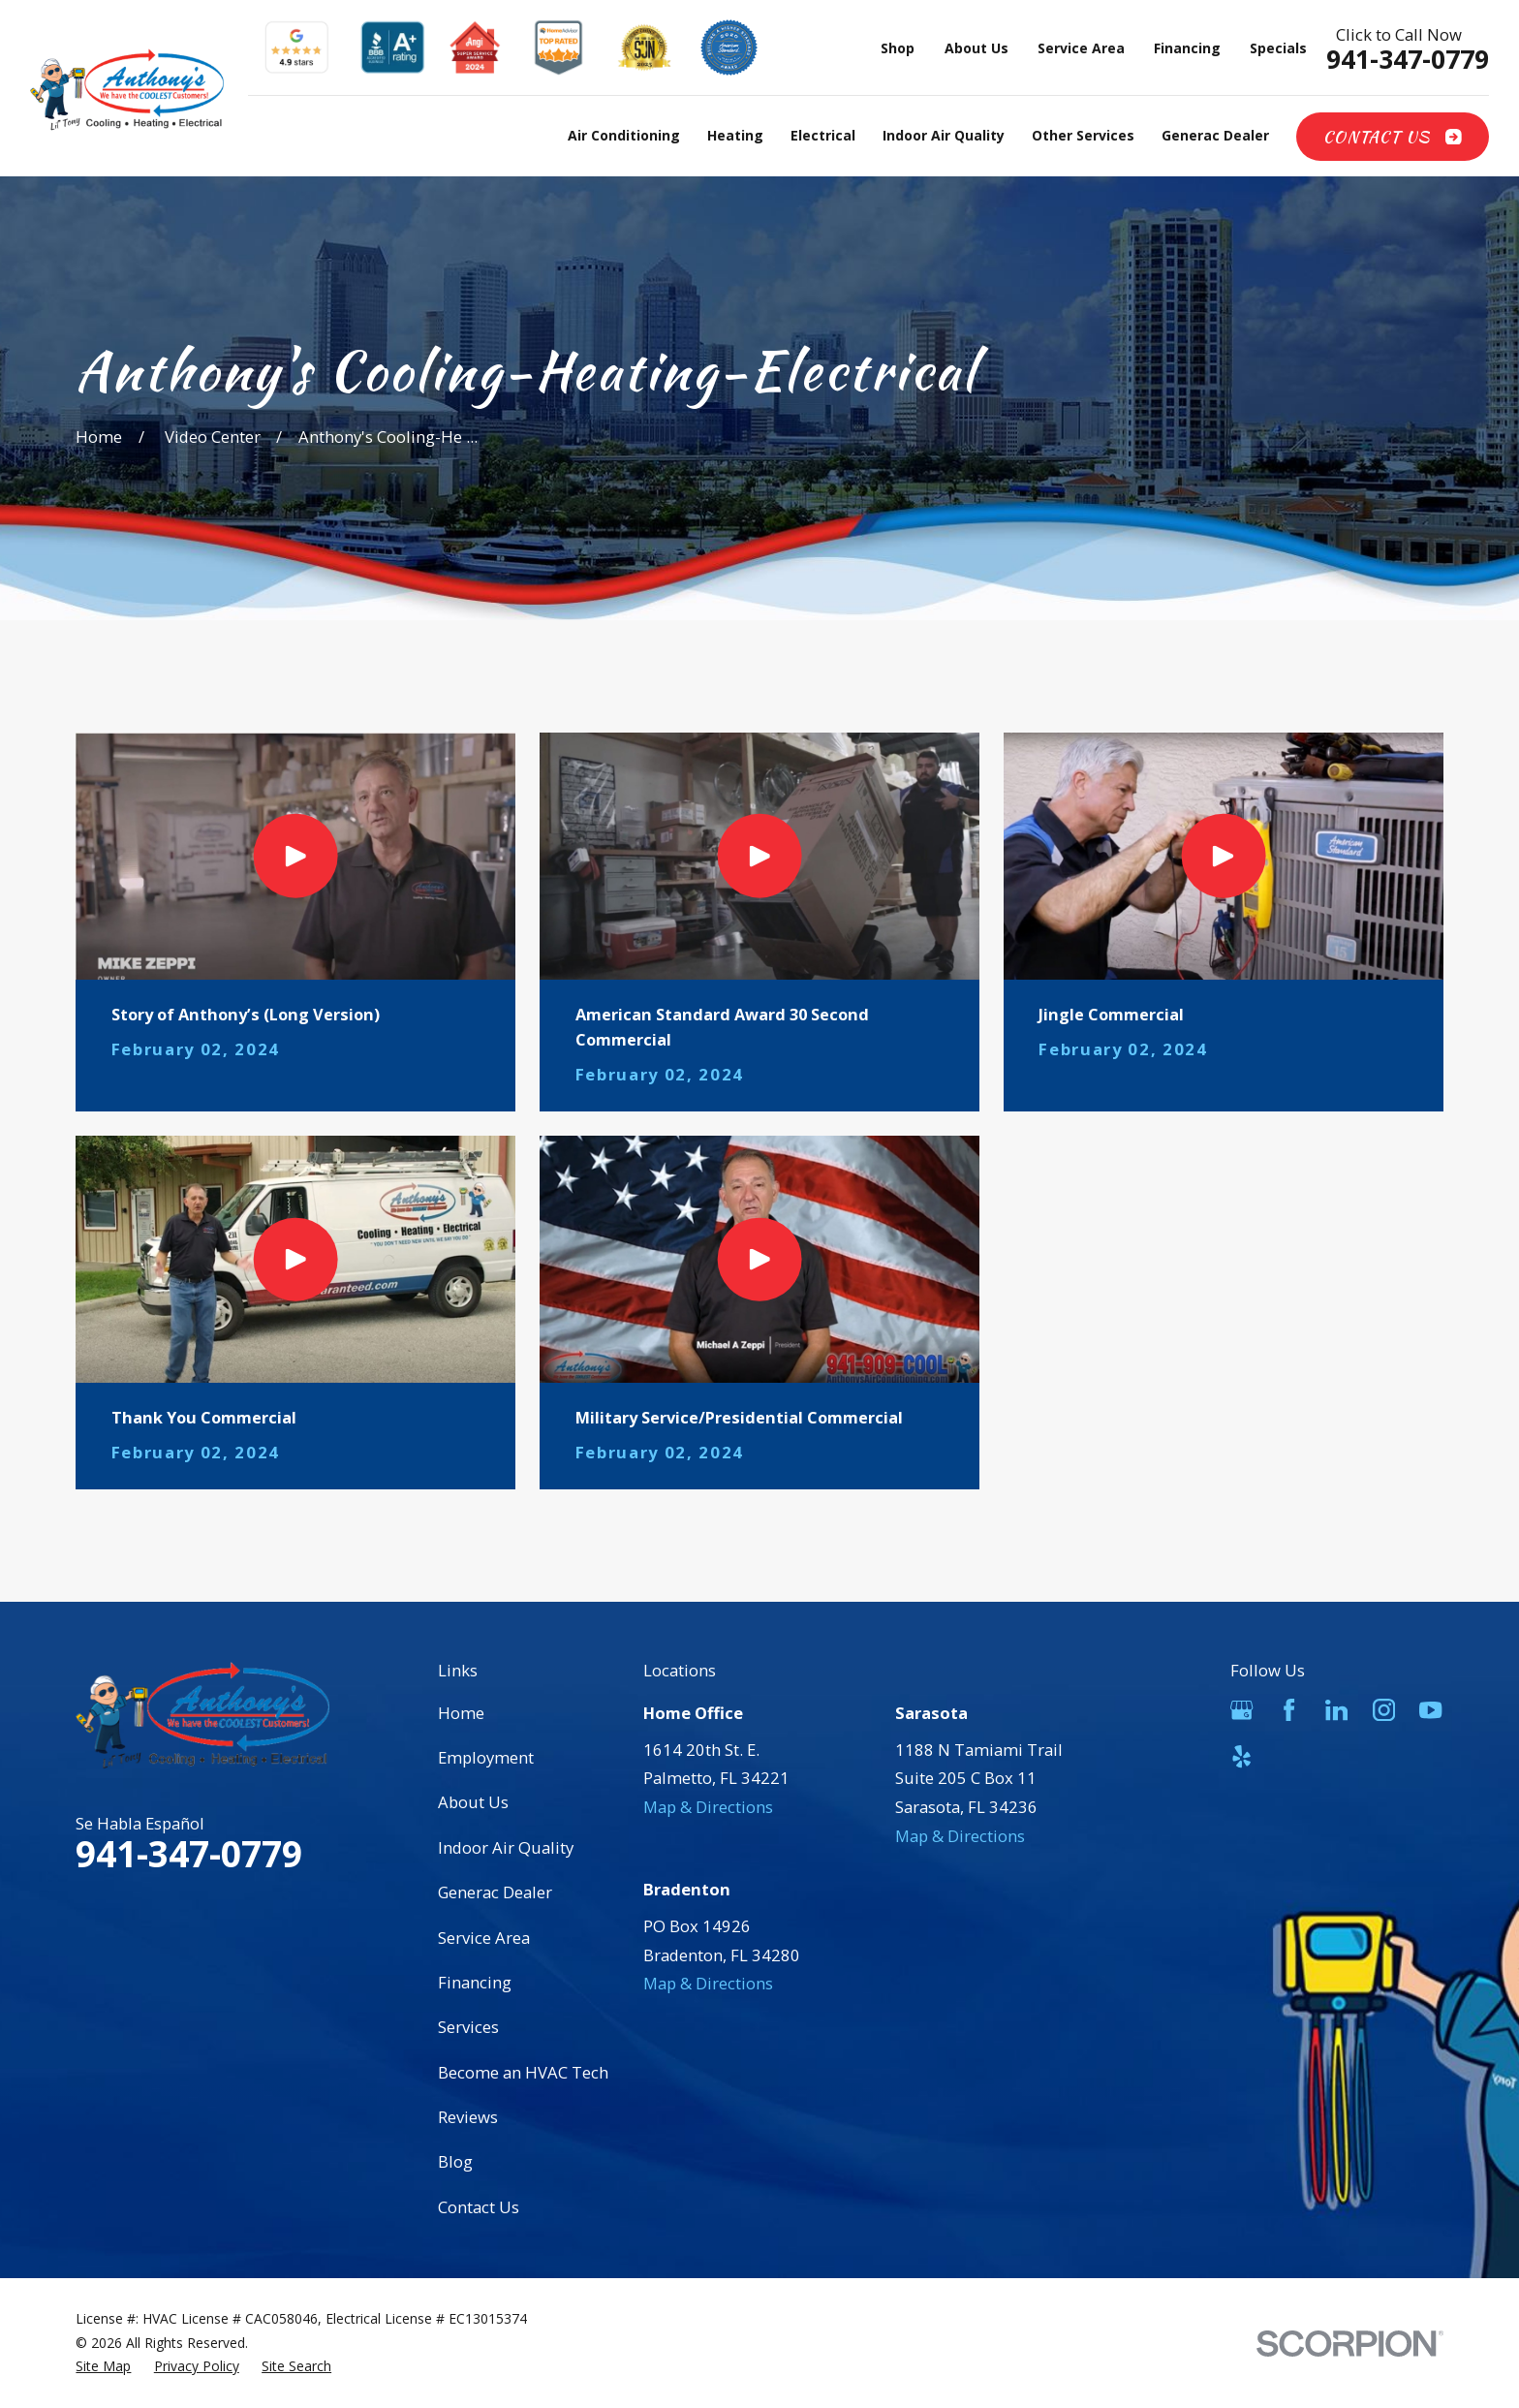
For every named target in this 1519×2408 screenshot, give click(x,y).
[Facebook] (1289, 1710)
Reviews (468, 2117)
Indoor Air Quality (506, 1847)
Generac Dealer (495, 1892)
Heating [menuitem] (735, 135)
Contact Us (1392, 136)
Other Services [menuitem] (1083, 135)
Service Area (1081, 48)
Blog (455, 2161)
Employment (486, 1757)
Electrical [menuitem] (822, 135)
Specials (1278, 48)
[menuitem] (103, 2367)
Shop (897, 48)
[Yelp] (1241, 1756)
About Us (976, 48)
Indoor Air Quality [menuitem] (944, 135)
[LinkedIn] (1336, 1710)
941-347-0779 (1407, 60)
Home (461, 1713)
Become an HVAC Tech (523, 2072)
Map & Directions (708, 1807)
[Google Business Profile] (1241, 1710)
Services (468, 2027)
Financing (1187, 48)
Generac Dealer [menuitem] (1215, 135)
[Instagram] (1384, 1710)
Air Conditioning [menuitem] (624, 135)
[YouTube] (1430, 1710)
